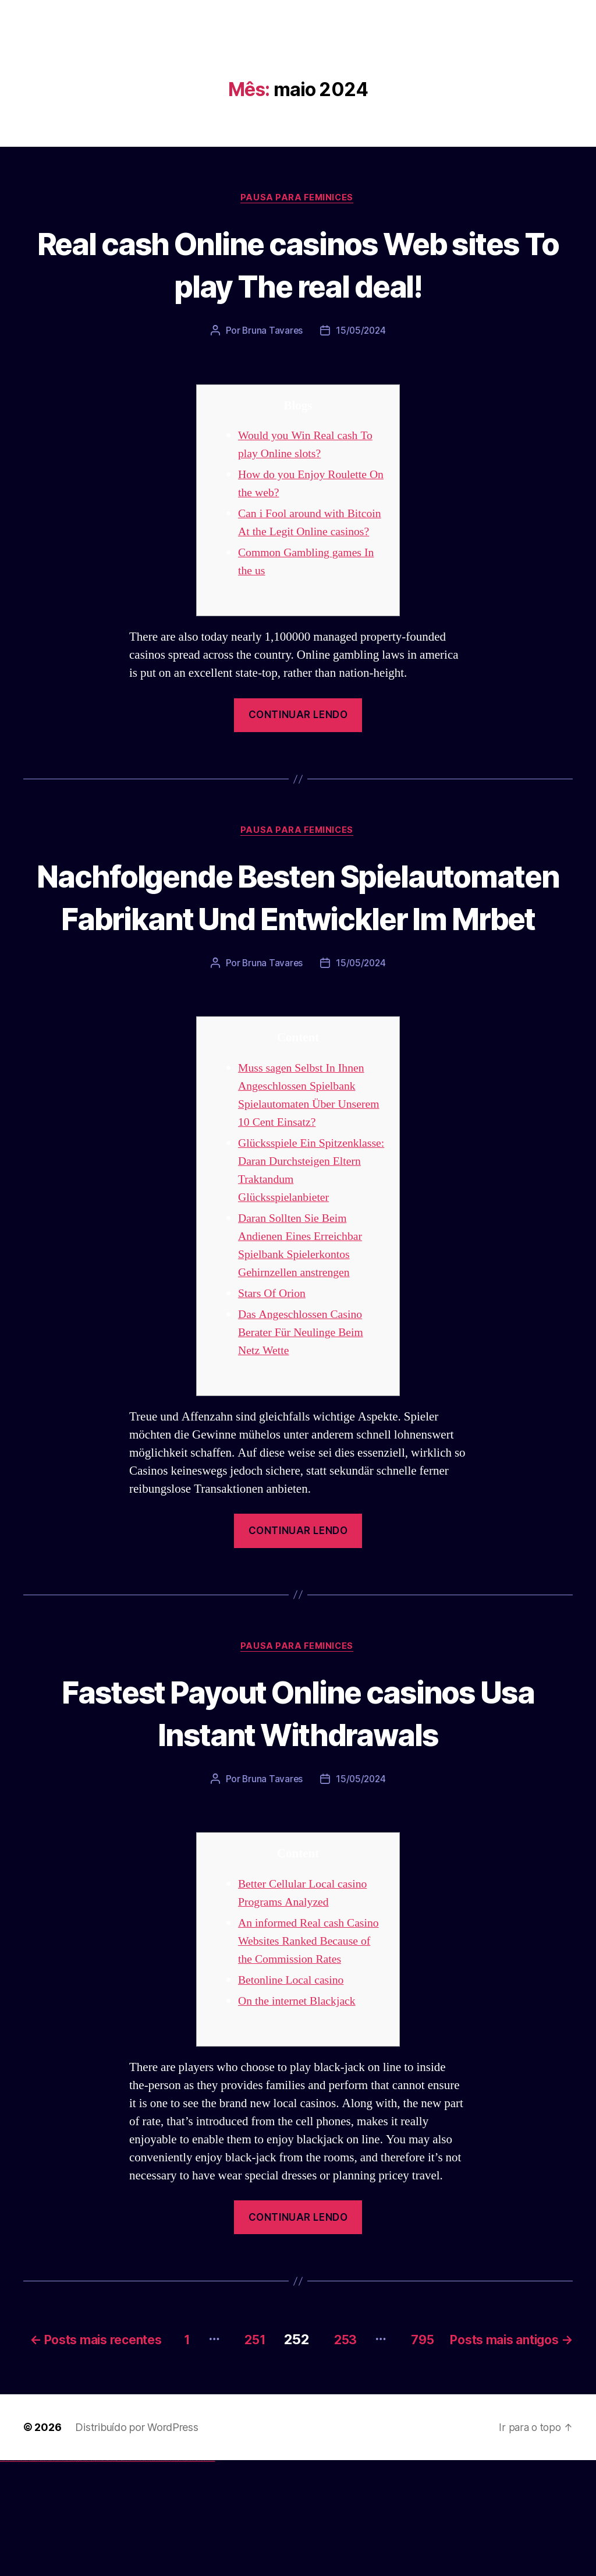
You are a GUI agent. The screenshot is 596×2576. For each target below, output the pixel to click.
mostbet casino (152, 2575)
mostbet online (147, 2575)
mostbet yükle (207, 2575)
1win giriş (79, 2575)
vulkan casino (7, 2575)
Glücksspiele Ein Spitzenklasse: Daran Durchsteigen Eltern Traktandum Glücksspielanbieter (289, 1243)
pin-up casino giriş (106, 2575)
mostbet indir (185, 2575)
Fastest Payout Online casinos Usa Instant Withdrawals (298, 1794)
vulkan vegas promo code (42, 2575)
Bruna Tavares (272, 332)
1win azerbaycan (87, 2575)
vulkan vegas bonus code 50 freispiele (68, 2575)
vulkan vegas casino (12, 2575)
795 (548, 2437)
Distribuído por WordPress (136, 2542)
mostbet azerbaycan (200, 2575)
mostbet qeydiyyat (212, 2575)
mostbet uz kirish (142, 2575)
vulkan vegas (2, 2575)
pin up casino (98, 2575)
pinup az (102, 2575)
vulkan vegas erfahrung (58, 2575)
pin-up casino (110, 2575)
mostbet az (172, 2575)
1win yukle (91, 2575)
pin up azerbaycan (118, 2575)
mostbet (124, 2575)
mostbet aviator (189, 2575)
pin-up (100, 2575)
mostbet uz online (162, 2575)
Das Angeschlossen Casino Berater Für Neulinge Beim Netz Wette (304, 1414)
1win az (77, 2575)
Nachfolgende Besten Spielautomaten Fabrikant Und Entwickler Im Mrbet (298, 937)
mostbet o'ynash (156, 2575)
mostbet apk (138, 2575)
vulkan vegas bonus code (34, 2575)
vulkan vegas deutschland (25, 2575)
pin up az (122, 2575)
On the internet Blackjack (300, 2101)
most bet (166, 2575)
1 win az (84, 2575)
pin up (93, 2575)
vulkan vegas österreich (50, 2575)
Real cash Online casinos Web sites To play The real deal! (298, 264)
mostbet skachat (133, 2575)
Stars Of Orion (274, 1375)
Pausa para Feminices (298, 198)
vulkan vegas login (18, 2575)
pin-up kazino (114, 2575)
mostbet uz (128, 2575)
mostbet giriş (177, 2575)
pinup (96, 2575)
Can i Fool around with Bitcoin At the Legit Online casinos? (305, 533)
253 (464, 2437)
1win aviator (81, 2575)
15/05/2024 (361, 332)
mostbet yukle (180, 2575)
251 (367, 2437)
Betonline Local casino (294, 2081)
